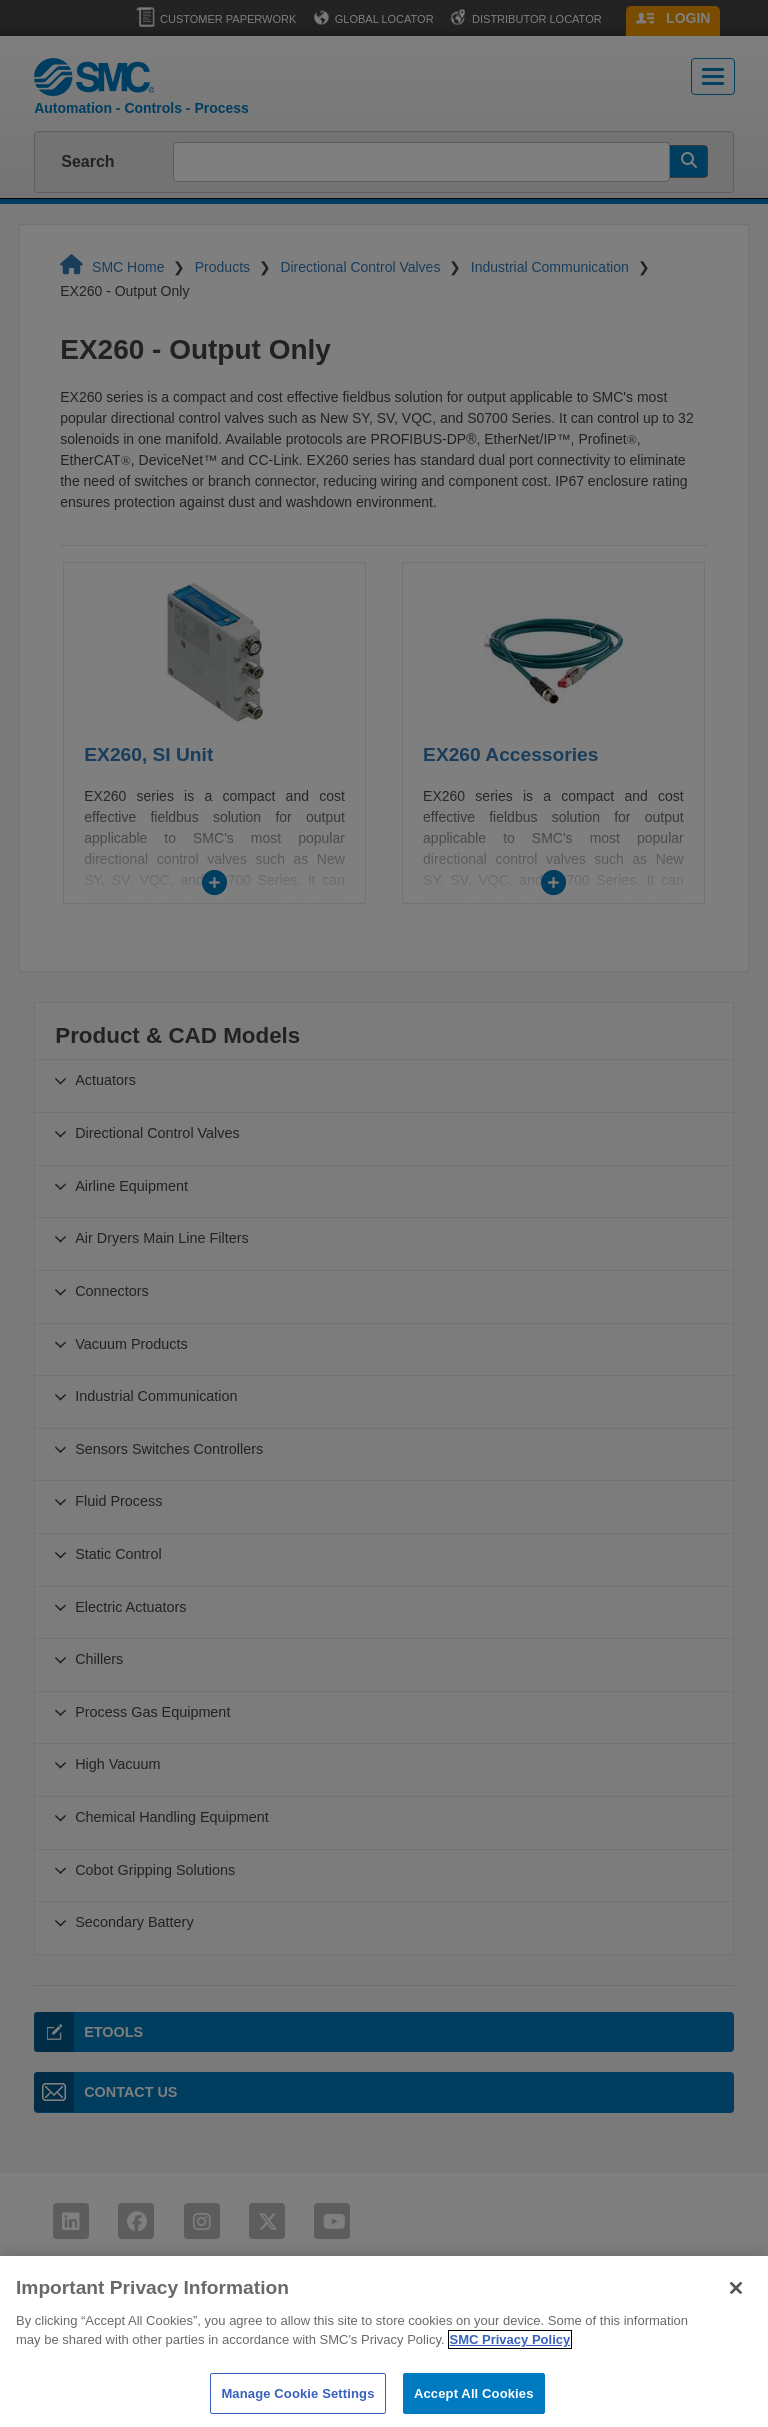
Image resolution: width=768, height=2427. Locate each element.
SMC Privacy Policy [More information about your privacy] (510, 2356)
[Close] (736, 2304)
